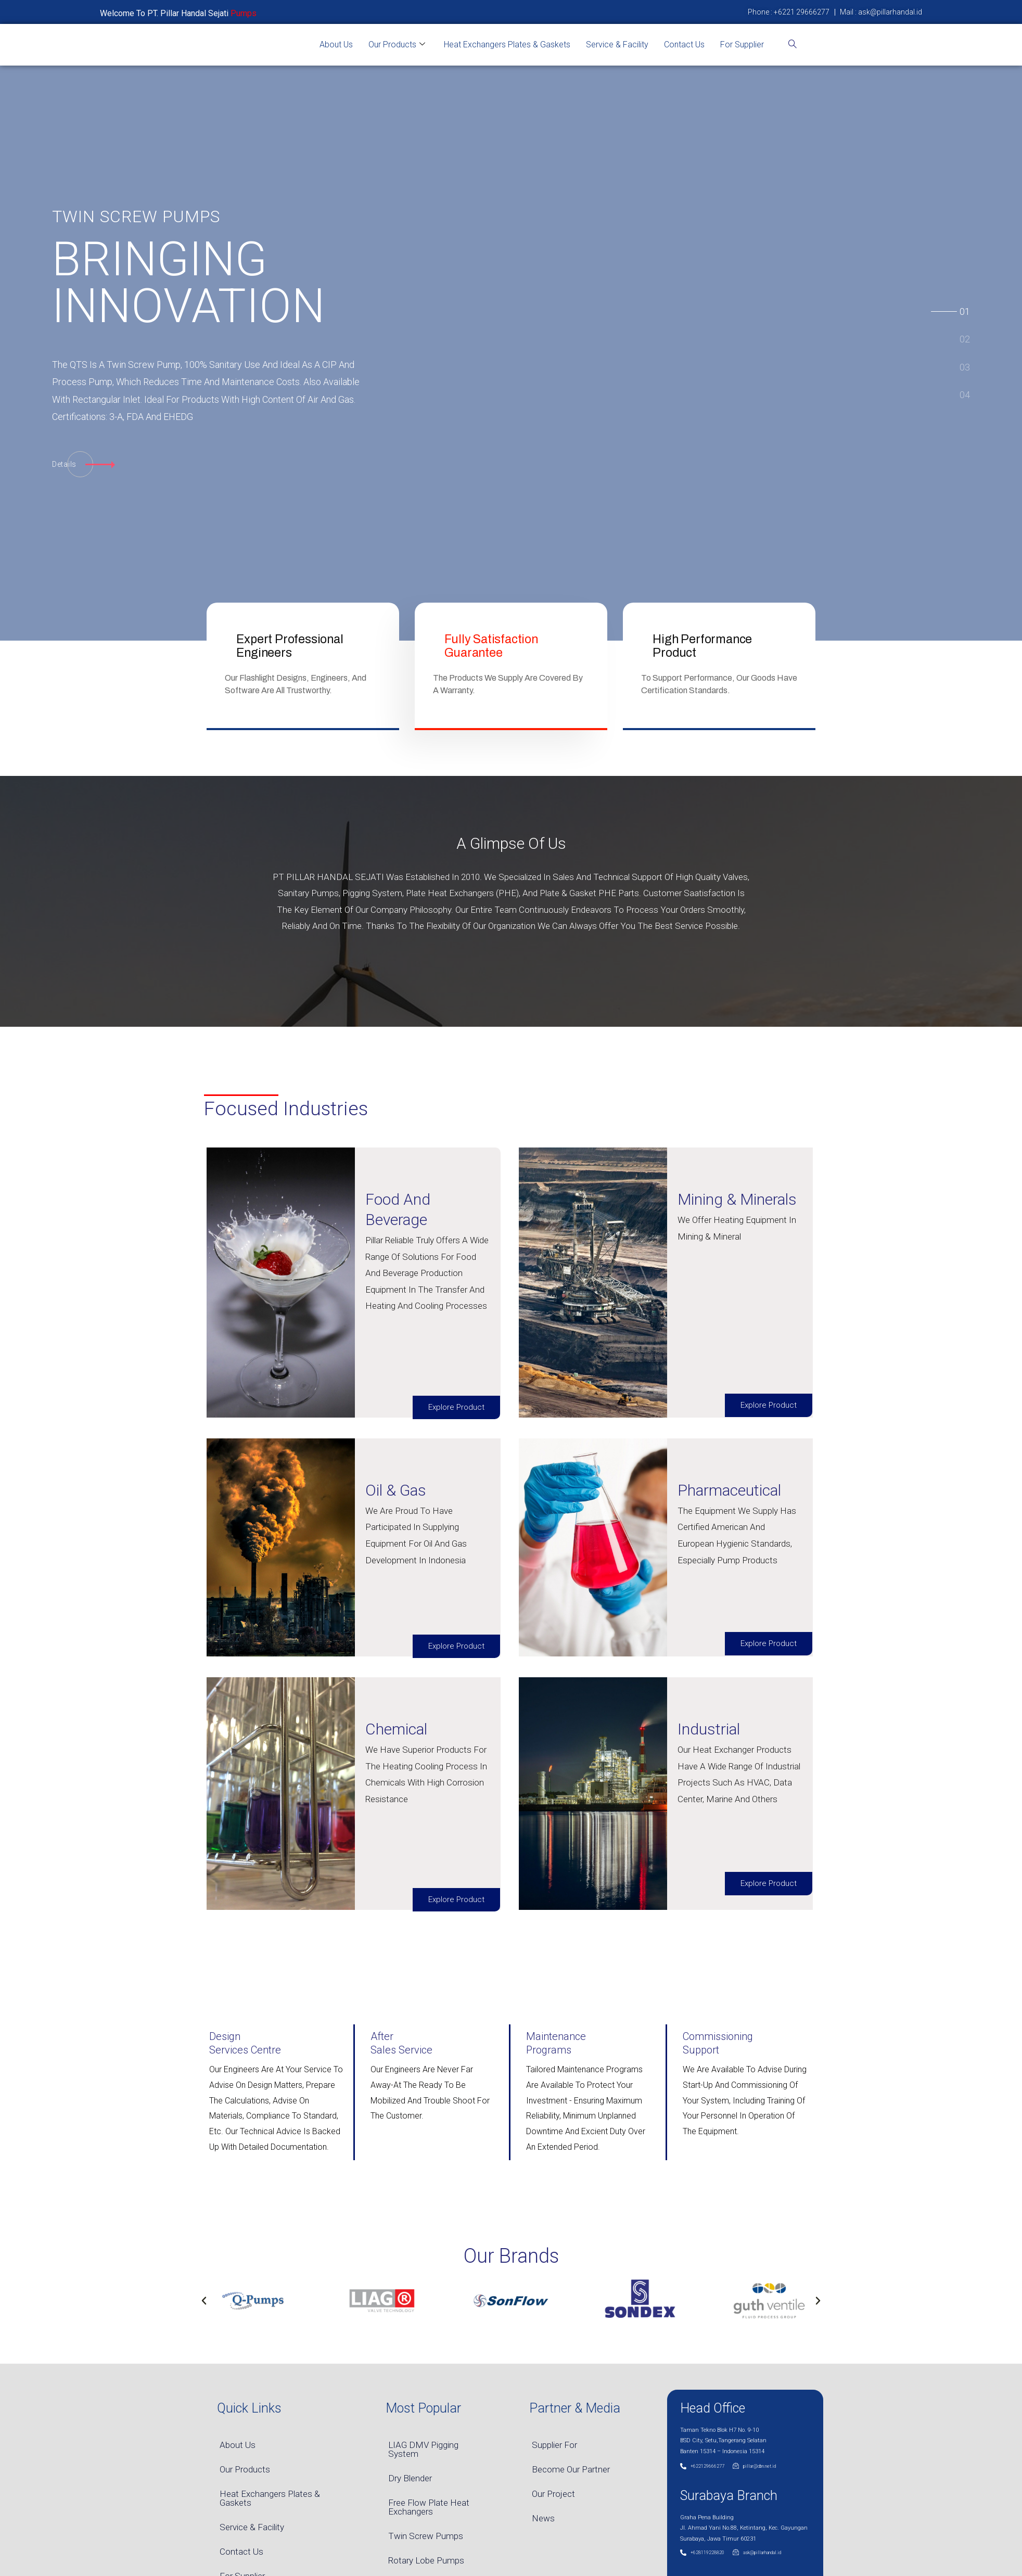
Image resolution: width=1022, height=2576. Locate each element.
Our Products (396, 45)
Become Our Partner (571, 2469)
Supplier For (554, 2445)
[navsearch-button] (792, 44)
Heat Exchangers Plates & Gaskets (507, 44)
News (543, 2518)
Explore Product (456, 1407)
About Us (336, 44)
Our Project (553, 2494)
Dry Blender (410, 2478)
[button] (204, 2301)
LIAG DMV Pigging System (423, 2449)
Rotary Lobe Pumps (426, 2560)
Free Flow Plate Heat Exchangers (428, 2507)
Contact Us (684, 44)
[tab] (964, 309)
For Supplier (742, 44)
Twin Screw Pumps (425, 2536)
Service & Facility (617, 44)
